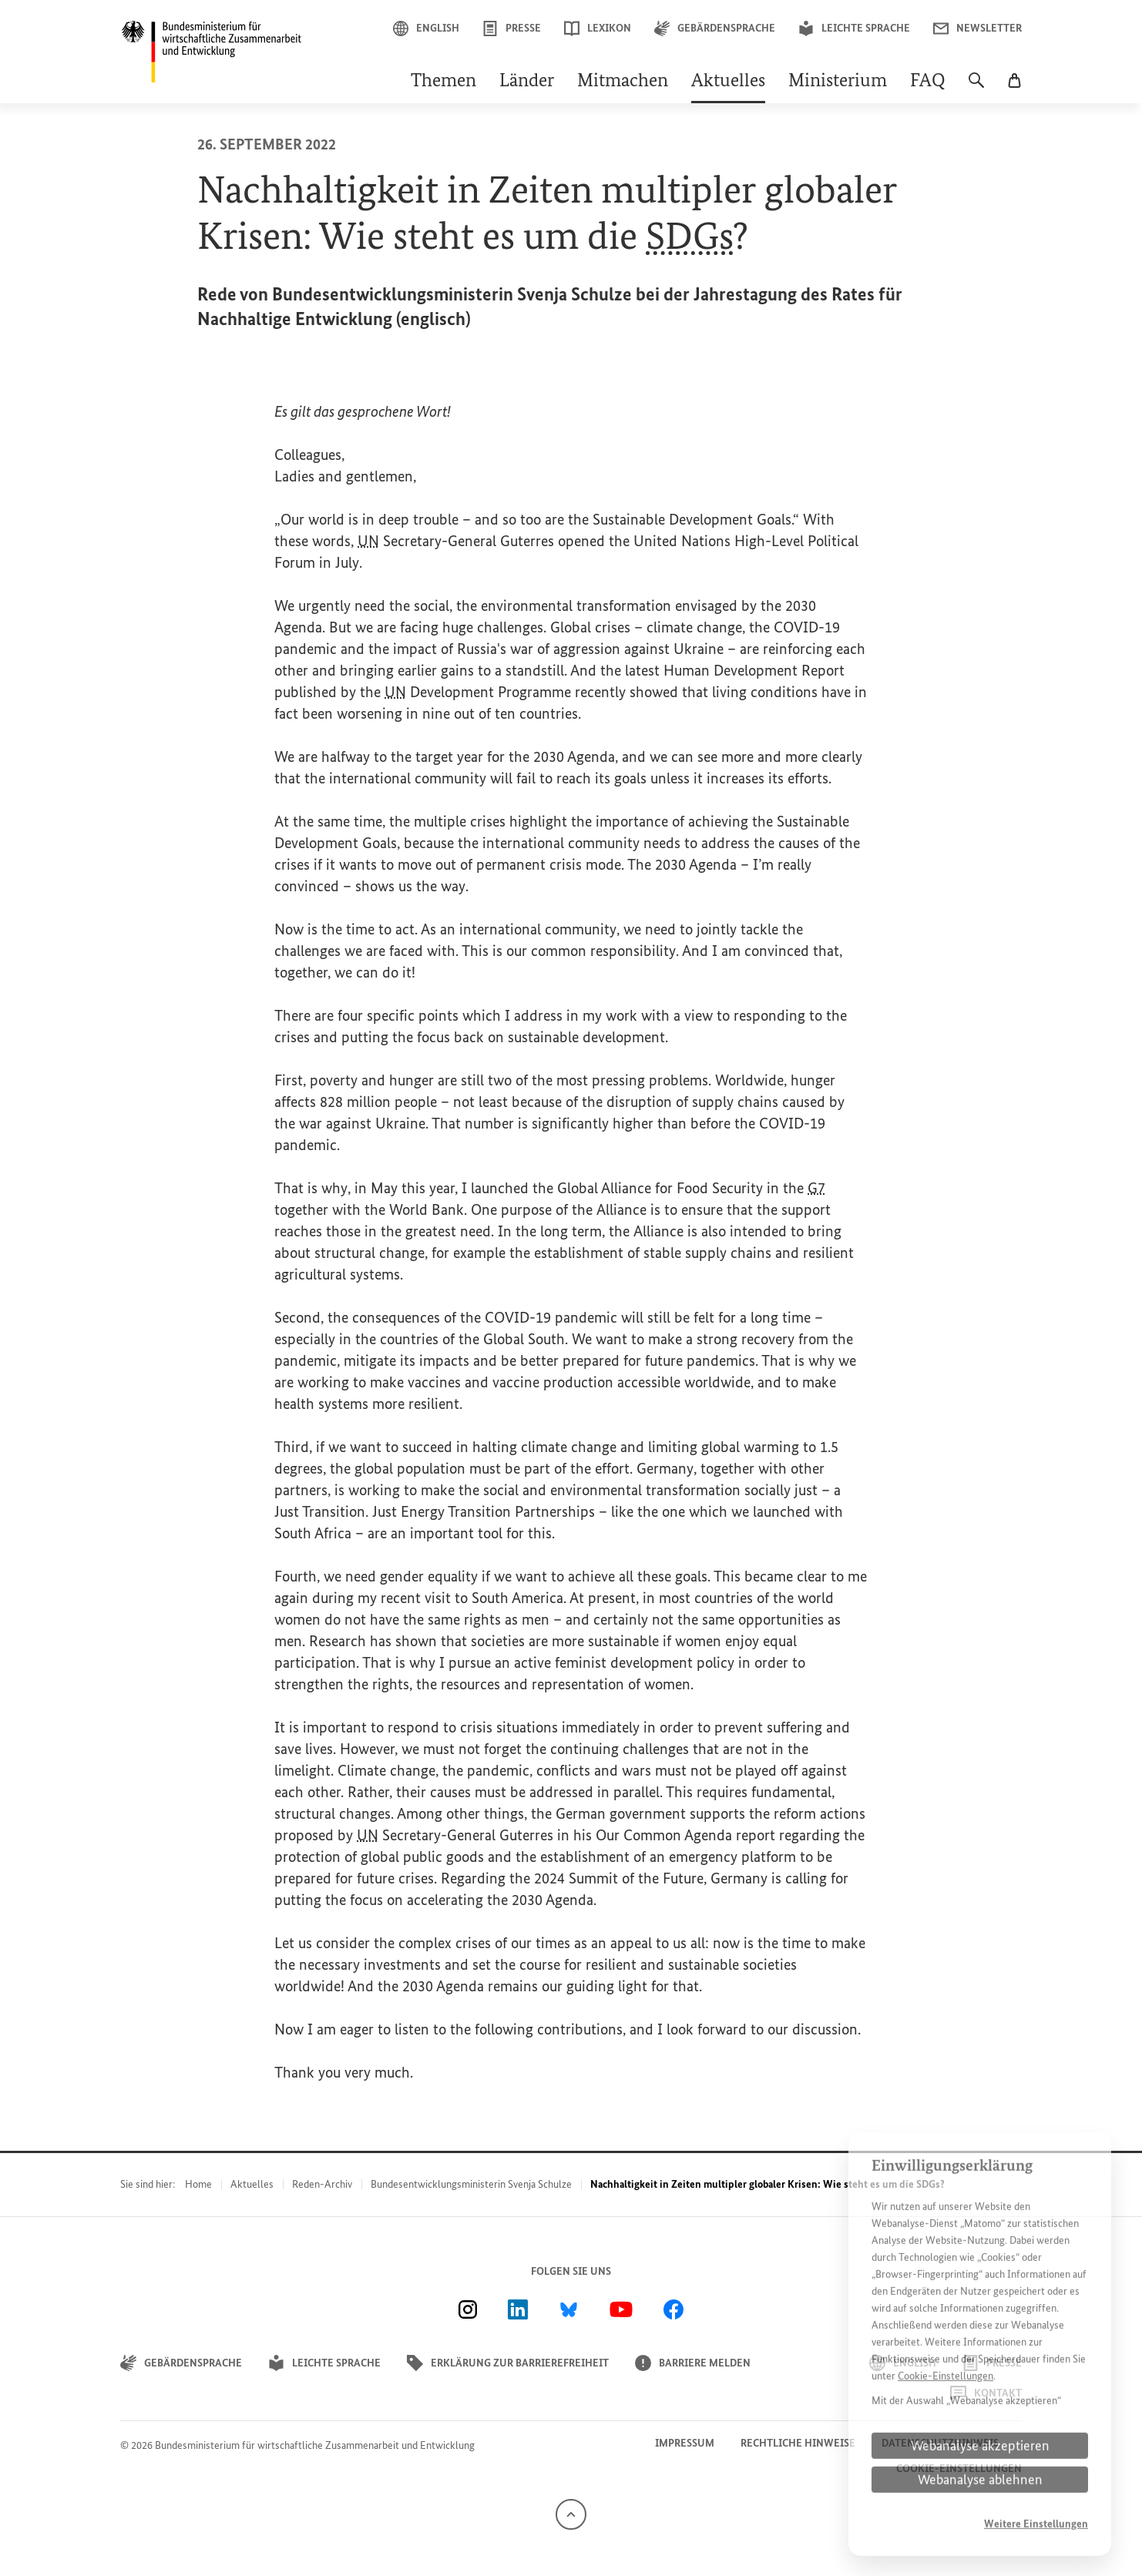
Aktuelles (728, 81)
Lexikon (597, 28)
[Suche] (976, 87)
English (426, 28)
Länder (526, 81)
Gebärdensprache (714, 28)
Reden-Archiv (322, 2184)
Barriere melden (693, 2363)
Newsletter (977, 28)
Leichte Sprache (854, 28)
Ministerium (837, 81)
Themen (443, 81)
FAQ (928, 81)
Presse (511, 28)
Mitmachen (622, 81)
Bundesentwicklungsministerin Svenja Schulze (471, 2184)
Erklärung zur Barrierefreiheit (508, 2363)
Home (198, 2184)
